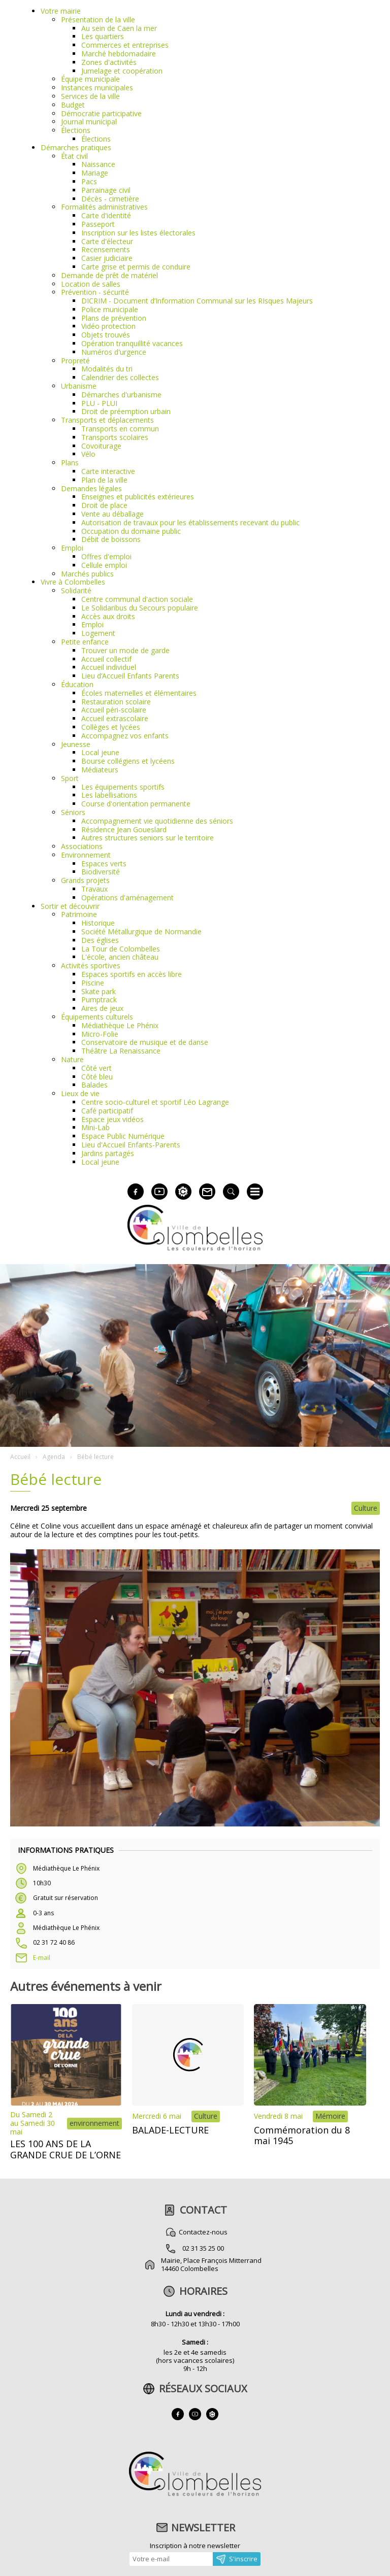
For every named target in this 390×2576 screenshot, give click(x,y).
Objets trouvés (105, 335)
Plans (70, 462)
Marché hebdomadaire (118, 53)
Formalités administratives (104, 207)
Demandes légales (91, 488)
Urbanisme (78, 386)
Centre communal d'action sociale (137, 599)
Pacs (89, 181)
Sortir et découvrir (70, 906)
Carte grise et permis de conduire (135, 267)
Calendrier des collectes (120, 377)
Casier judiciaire (107, 258)
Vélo (88, 454)
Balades (94, 1085)
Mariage (94, 173)
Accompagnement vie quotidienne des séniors (157, 821)
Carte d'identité (106, 215)
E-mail (41, 1957)
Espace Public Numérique (123, 1136)
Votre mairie (61, 11)
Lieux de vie (80, 1093)
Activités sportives (90, 965)
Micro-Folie (99, 1034)
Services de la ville (90, 96)
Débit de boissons (111, 539)
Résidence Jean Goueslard (124, 829)
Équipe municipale (90, 79)
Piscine (92, 983)
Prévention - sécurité (95, 292)
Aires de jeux (102, 1008)
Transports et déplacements (107, 420)
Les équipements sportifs (123, 787)
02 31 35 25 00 (203, 2248)
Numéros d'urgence (113, 352)
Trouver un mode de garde (125, 650)
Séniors (73, 812)
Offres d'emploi (106, 556)
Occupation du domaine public (131, 531)
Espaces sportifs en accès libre (131, 974)
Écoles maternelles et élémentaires (139, 693)
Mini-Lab (95, 1127)
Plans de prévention (113, 318)
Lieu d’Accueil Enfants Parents (130, 676)
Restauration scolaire (116, 701)
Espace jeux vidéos (112, 1119)
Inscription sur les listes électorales (138, 233)
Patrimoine (79, 914)
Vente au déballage (112, 514)
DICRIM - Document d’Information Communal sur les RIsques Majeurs (197, 301)
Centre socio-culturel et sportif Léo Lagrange (155, 1102)
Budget (73, 105)
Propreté (75, 360)
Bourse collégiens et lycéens (128, 761)
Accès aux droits (108, 616)
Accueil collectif (106, 659)
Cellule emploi (104, 565)
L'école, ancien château (119, 957)
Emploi (72, 548)
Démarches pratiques (76, 147)
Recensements (105, 249)
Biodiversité (100, 871)
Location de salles (90, 284)
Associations (82, 846)
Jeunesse (75, 744)
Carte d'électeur (107, 241)
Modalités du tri (107, 369)
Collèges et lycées (110, 727)
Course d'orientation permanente (135, 803)
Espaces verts (103, 863)
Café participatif (107, 1110)
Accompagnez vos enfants (125, 735)
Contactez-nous (203, 2231)
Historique (98, 923)
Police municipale (109, 309)
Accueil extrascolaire (114, 718)
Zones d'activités (109, 62)
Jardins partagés (107, 1153)
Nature (72, 1059)
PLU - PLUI (99, 403)
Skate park (98, 991)
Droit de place (104, 505)
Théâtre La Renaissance (120, 1051)
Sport (70, 778)
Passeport (98, 224)
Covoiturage (101, 446)
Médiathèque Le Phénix (119, 1025)
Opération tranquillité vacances (132, 343)
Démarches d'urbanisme (121, 394)
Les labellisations (109, 795)
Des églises (100, 940)
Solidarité (76, 590)
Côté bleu (97, 1076)
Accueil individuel (108, 667)
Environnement (86, 855)
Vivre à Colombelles (73, 582)
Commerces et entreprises (125, 45)
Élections (75, 130)
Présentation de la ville (98, 19)
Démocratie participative (101, 113)
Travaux (94, 889)
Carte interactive (108, 471)
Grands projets (85, 880)
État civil (74, 156)
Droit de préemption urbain (126, 411)
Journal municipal (89, 121)
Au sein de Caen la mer (119, 28)
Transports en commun (120, 428)
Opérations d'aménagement (127, 897)
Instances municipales (97, 87)
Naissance (98, 164)
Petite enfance (85, 642)
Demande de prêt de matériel (109, 275)
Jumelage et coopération (121, 71)
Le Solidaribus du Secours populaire (139, 608)
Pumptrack (99, 999)
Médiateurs (99, 769)
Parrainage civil (106, 190)
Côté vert (96, 1068)
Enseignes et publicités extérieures (137, 496)
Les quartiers (102, 36)
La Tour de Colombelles (120, 949)
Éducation (77, 684)
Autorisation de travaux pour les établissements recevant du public (190, 522)
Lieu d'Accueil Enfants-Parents (130, 1144)
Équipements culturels (97, 1017)
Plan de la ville (104, 480)
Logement (98, 633)
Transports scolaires (114, 437)
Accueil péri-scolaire (113, 710)
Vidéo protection (108, 326)
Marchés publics (87, 574)
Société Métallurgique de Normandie (141, 931)
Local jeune (100, 752)
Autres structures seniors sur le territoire (147, 837)
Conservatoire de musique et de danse (144, 1042)
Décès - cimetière (110, 199)
